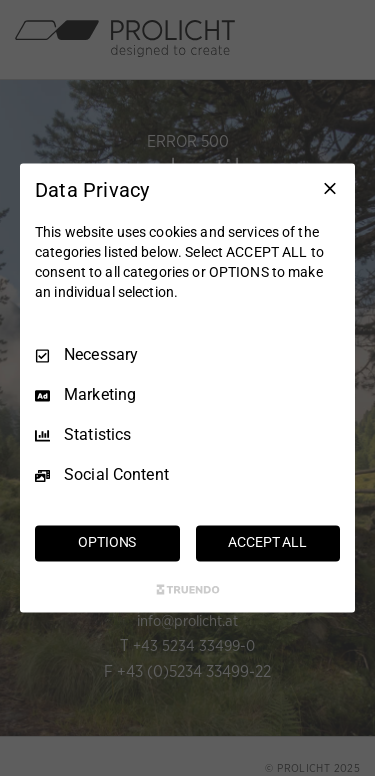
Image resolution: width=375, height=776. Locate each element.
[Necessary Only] (330, 188)
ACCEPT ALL (267, 543)
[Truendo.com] (188, 590)
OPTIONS (107, 543)
